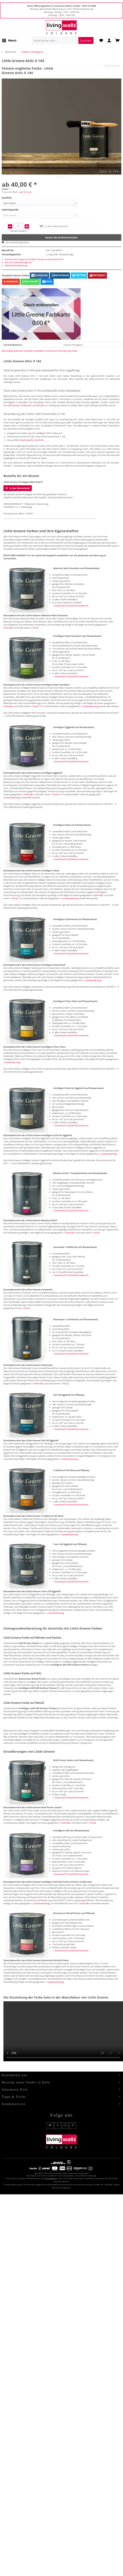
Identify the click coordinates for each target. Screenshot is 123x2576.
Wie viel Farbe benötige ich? (17, 262)
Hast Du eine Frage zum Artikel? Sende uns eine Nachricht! (33, 259)
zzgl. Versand (25, 191)
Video (74, 350)
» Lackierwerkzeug (90, 706)
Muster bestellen (24, 350)
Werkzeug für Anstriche (32, 440)
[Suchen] (85, 40)
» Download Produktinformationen (71, 605)
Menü (9, 40)
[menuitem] (9, 40)
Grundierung (64, 350)
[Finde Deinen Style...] (62, 40)
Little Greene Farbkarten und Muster (25, 405)
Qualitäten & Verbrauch (46, 350)
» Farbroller (27, 794)
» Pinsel (34, 627)
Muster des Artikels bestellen (61, 237)
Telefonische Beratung (14, 265)
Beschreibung (9, 350)
